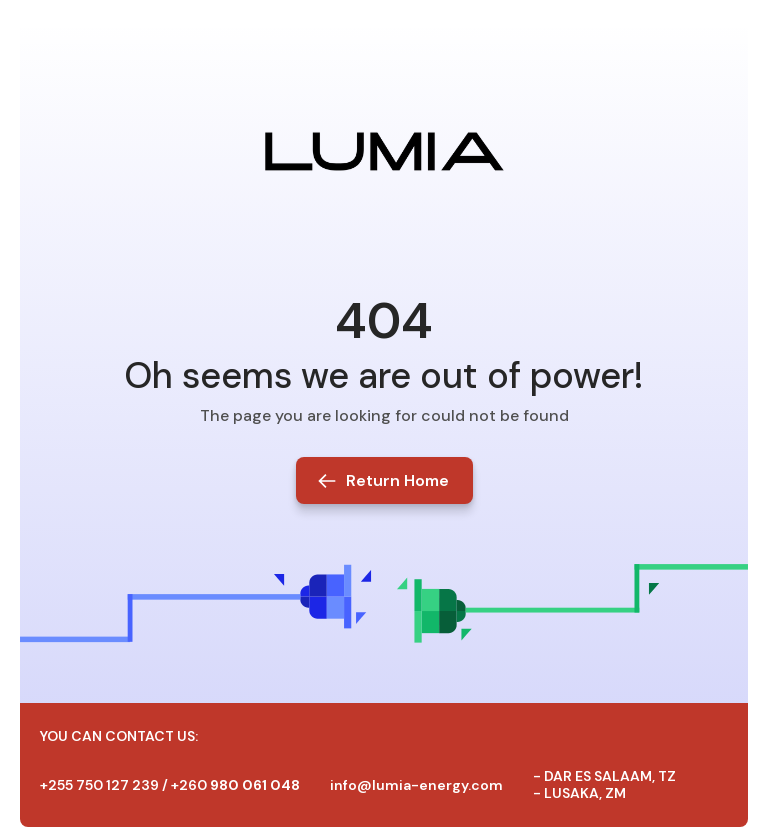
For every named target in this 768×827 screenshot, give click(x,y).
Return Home (397, 480)
